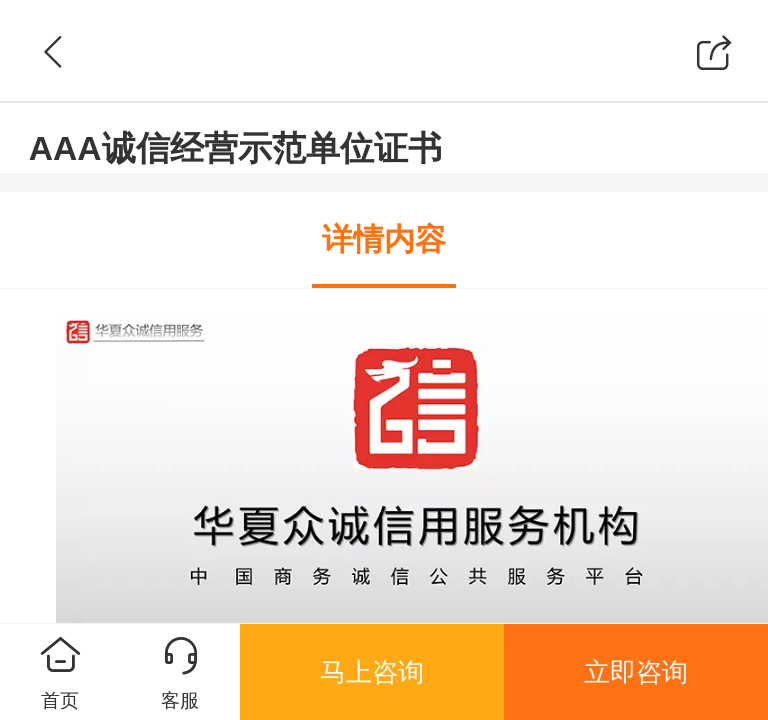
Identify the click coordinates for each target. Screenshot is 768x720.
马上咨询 (372, 672)
